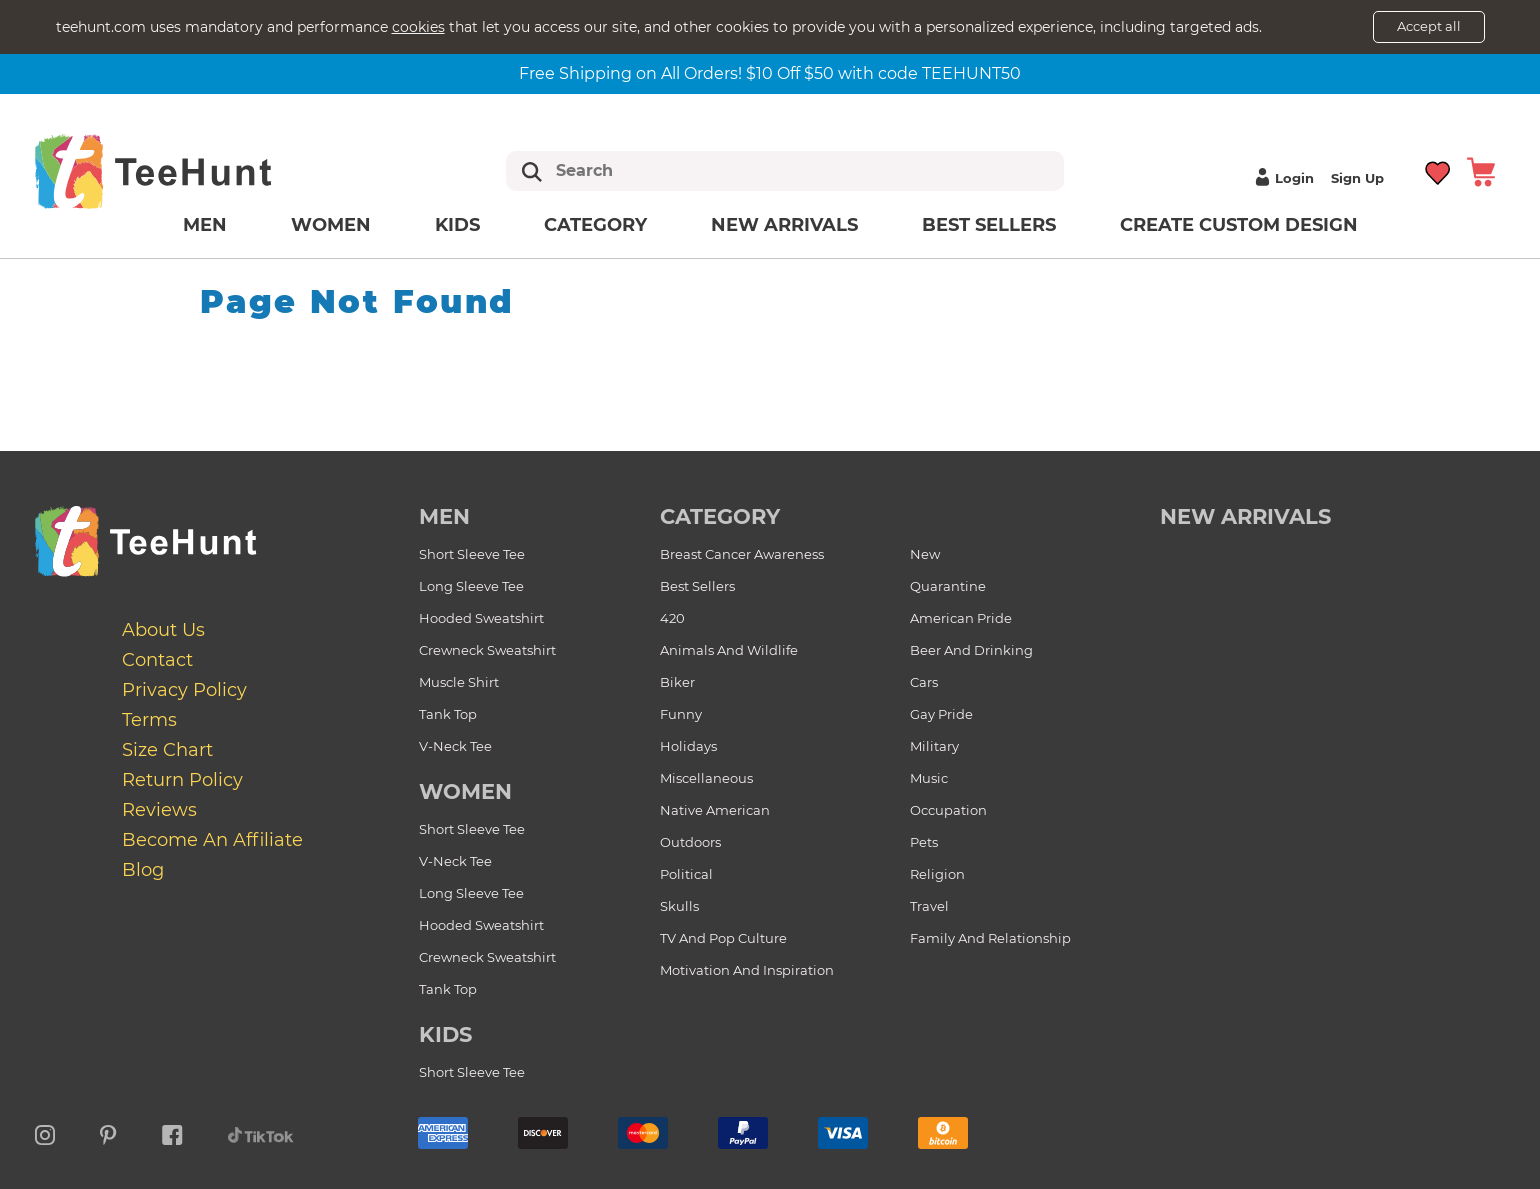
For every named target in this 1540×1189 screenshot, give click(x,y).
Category (595, 225)
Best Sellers (989, 225)
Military (934, 746)
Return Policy (182, 780)
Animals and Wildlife (729, 650)
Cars (924, 682)
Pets (924, 842)
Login (1282, 178)
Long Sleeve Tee (471, 586)
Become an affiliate (212, 840)
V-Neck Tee (455, 746)
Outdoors (690, 842)
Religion (937, 874)
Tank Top (448, 714)
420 (672, 618)
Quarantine (948, 586)
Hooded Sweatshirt (481, 618)
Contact (157, 660)
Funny (681, 714)
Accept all (1429, 26)
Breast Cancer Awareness (742, 554)
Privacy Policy (184, 690)
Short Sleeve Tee (472, 554)
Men (205, 225)
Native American (715, 810)
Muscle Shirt (459, 682)
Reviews (159, 810)
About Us (163, 630)
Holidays (688, 746)
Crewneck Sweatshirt (487, 650)
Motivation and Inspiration (747, 970)
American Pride (961, 618)
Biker (677, 682)
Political (686, 874)
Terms (149, 720)
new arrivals (1245, 516)
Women (331, 225)
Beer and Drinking (971, 650)
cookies (418, 27)
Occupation (948, 810)
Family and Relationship (990, 938)
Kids (457, 225)
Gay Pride (941, 714)
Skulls (679, 906)
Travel (929, 906)
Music (929, 778)
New (925, 554)
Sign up (1357, 178)
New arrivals (784, 225)
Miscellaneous (706, 778)
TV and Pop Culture (723, 938)
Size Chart (167, 750)
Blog (143, 870)
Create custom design (1239, 225)
